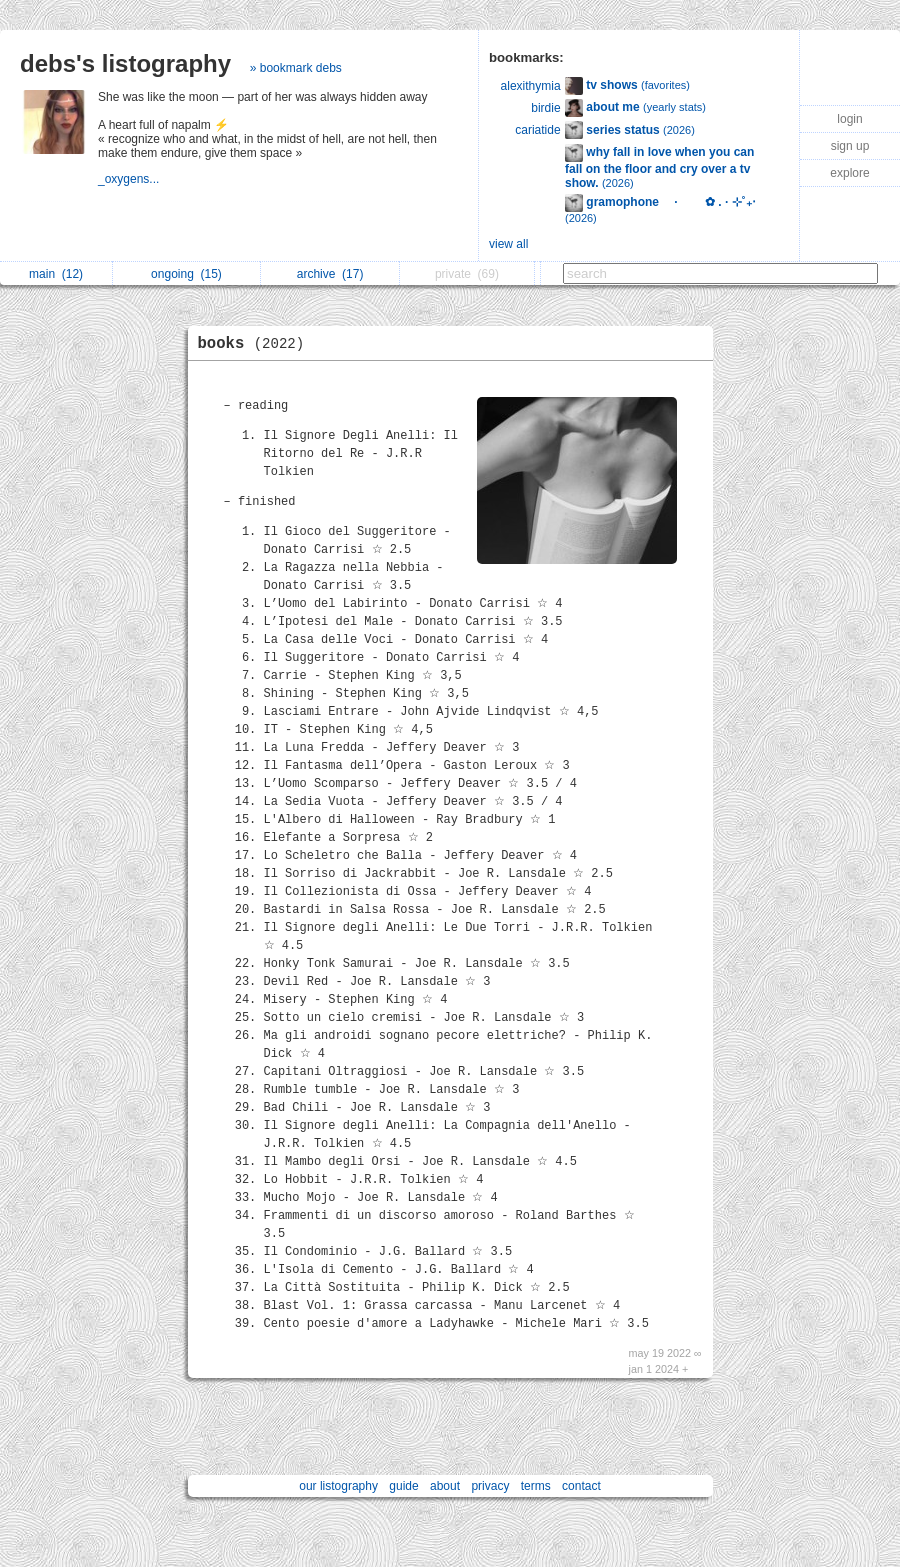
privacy (490, 1486)
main (56, 274)
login (849, 119)
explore (849, 173)
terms (536, 1486)
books (256, 344)
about (445, 1486)
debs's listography (125, 63)
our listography (338, 1486)
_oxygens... (130, 179)
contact (581, 1486)
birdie (545, 108)
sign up (850, 146)
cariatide (537, 130)
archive (330, 274)
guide (403, 1486)
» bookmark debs (296, 68)
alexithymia (531, 86)
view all (508, 244)
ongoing (186, 274)
